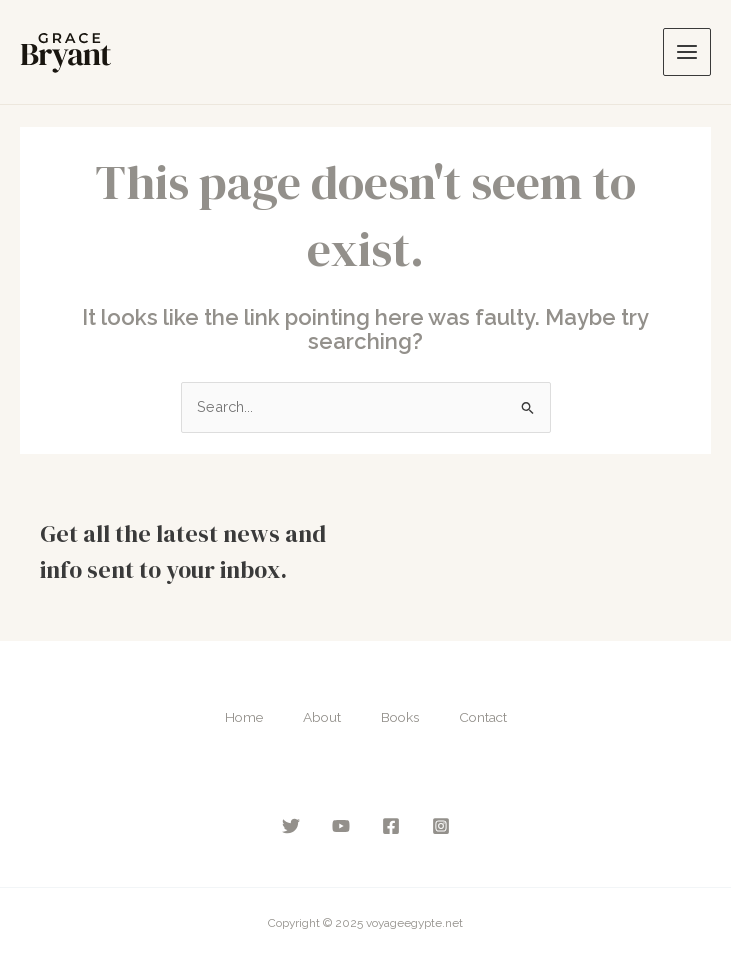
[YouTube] (341, 826)
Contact (483, 717)
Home (244, 717)
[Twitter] (291, 826)
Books (400, 717)
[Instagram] (441, 826)
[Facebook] (391, 826)
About (322, 717)
